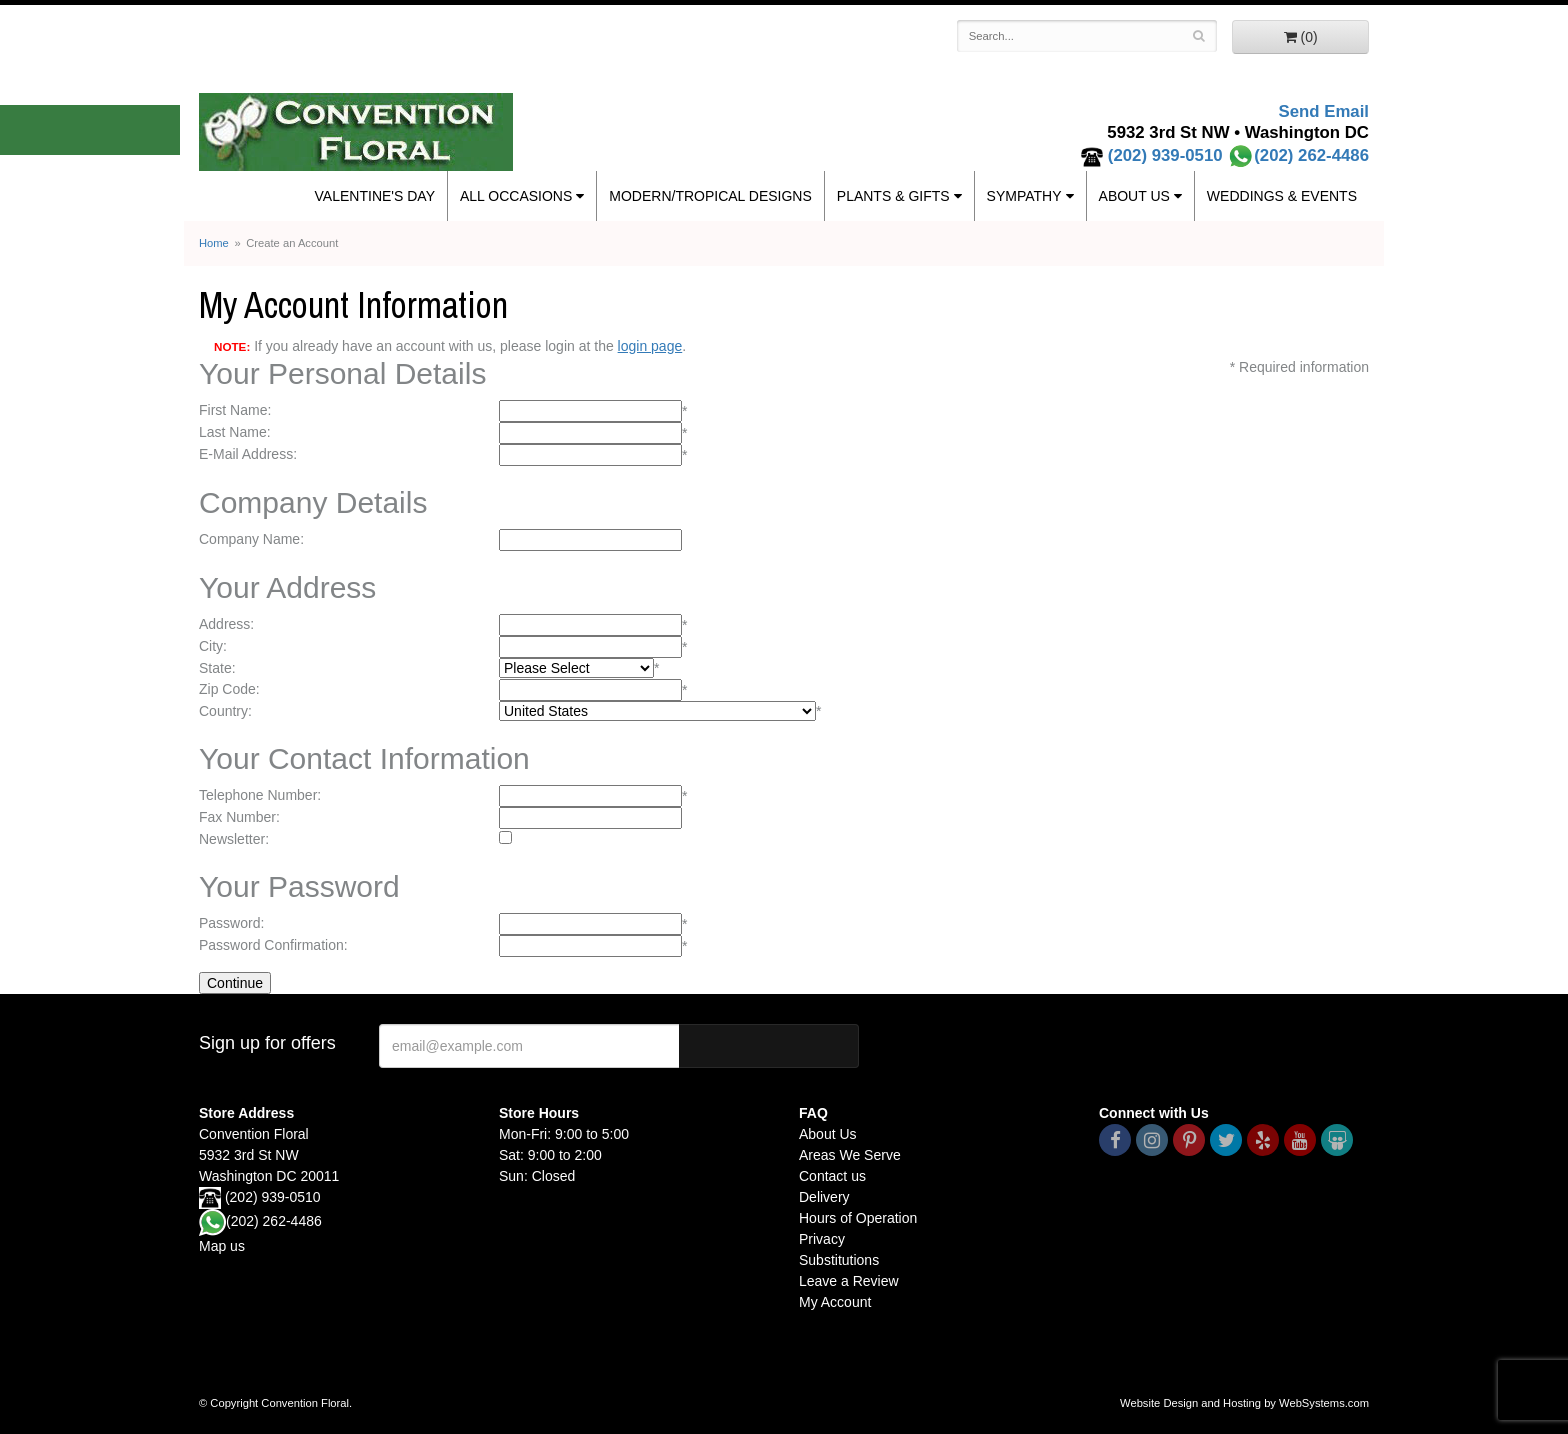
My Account (835, 1302)
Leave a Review (849, 1281)
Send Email (1324, 111)
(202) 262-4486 (1298, 155)
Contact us (832, 1176)
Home (214, 243)
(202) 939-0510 (1165, 155)
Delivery (824, 1197)
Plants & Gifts (893, 196)
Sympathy (1024, 196)
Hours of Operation (858, 1218)
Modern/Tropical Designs (710, 196)
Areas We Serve (850, 1155)
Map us (222, 1246)
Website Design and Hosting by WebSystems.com (1244, 1403)
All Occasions (516, 196)
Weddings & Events (1282, 196)
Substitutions (839, 1260)
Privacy (822, 1239)
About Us (1134, 196)
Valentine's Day (375, 196)
